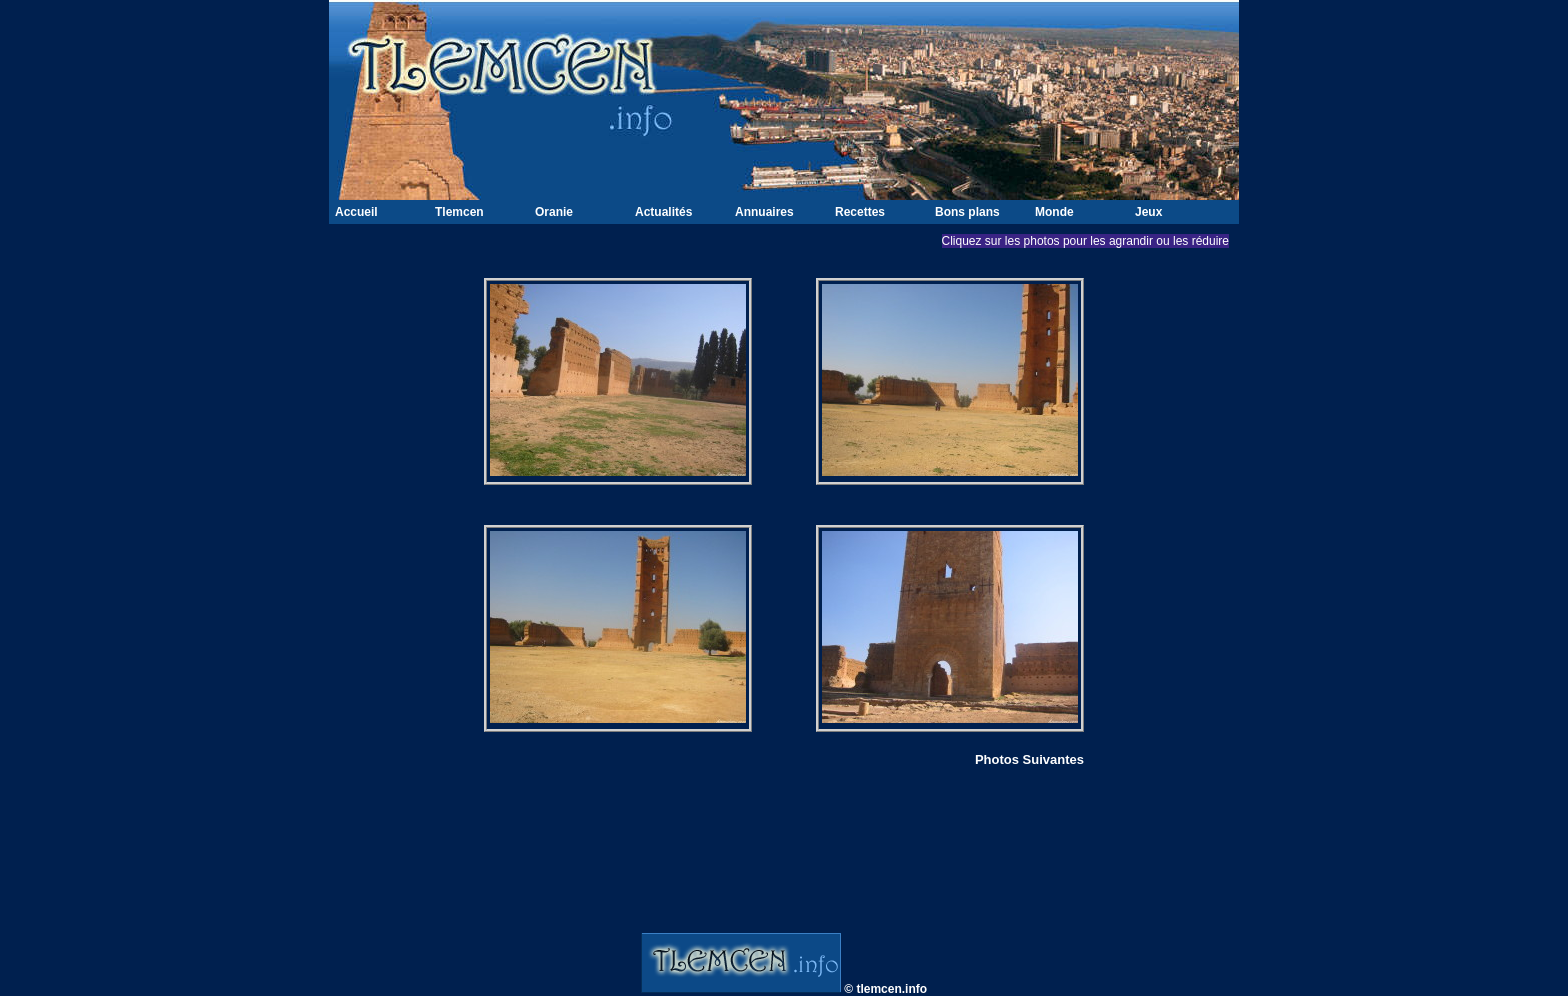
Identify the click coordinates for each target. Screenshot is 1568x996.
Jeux (1148, 212)
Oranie (554, 212)
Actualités (663, 212)
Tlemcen (459, 212)
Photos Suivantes (1029, 759)
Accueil (356, 212)
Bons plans (967, 212)
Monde (1054, 212)
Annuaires (764, 212)
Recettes (860, 212)
